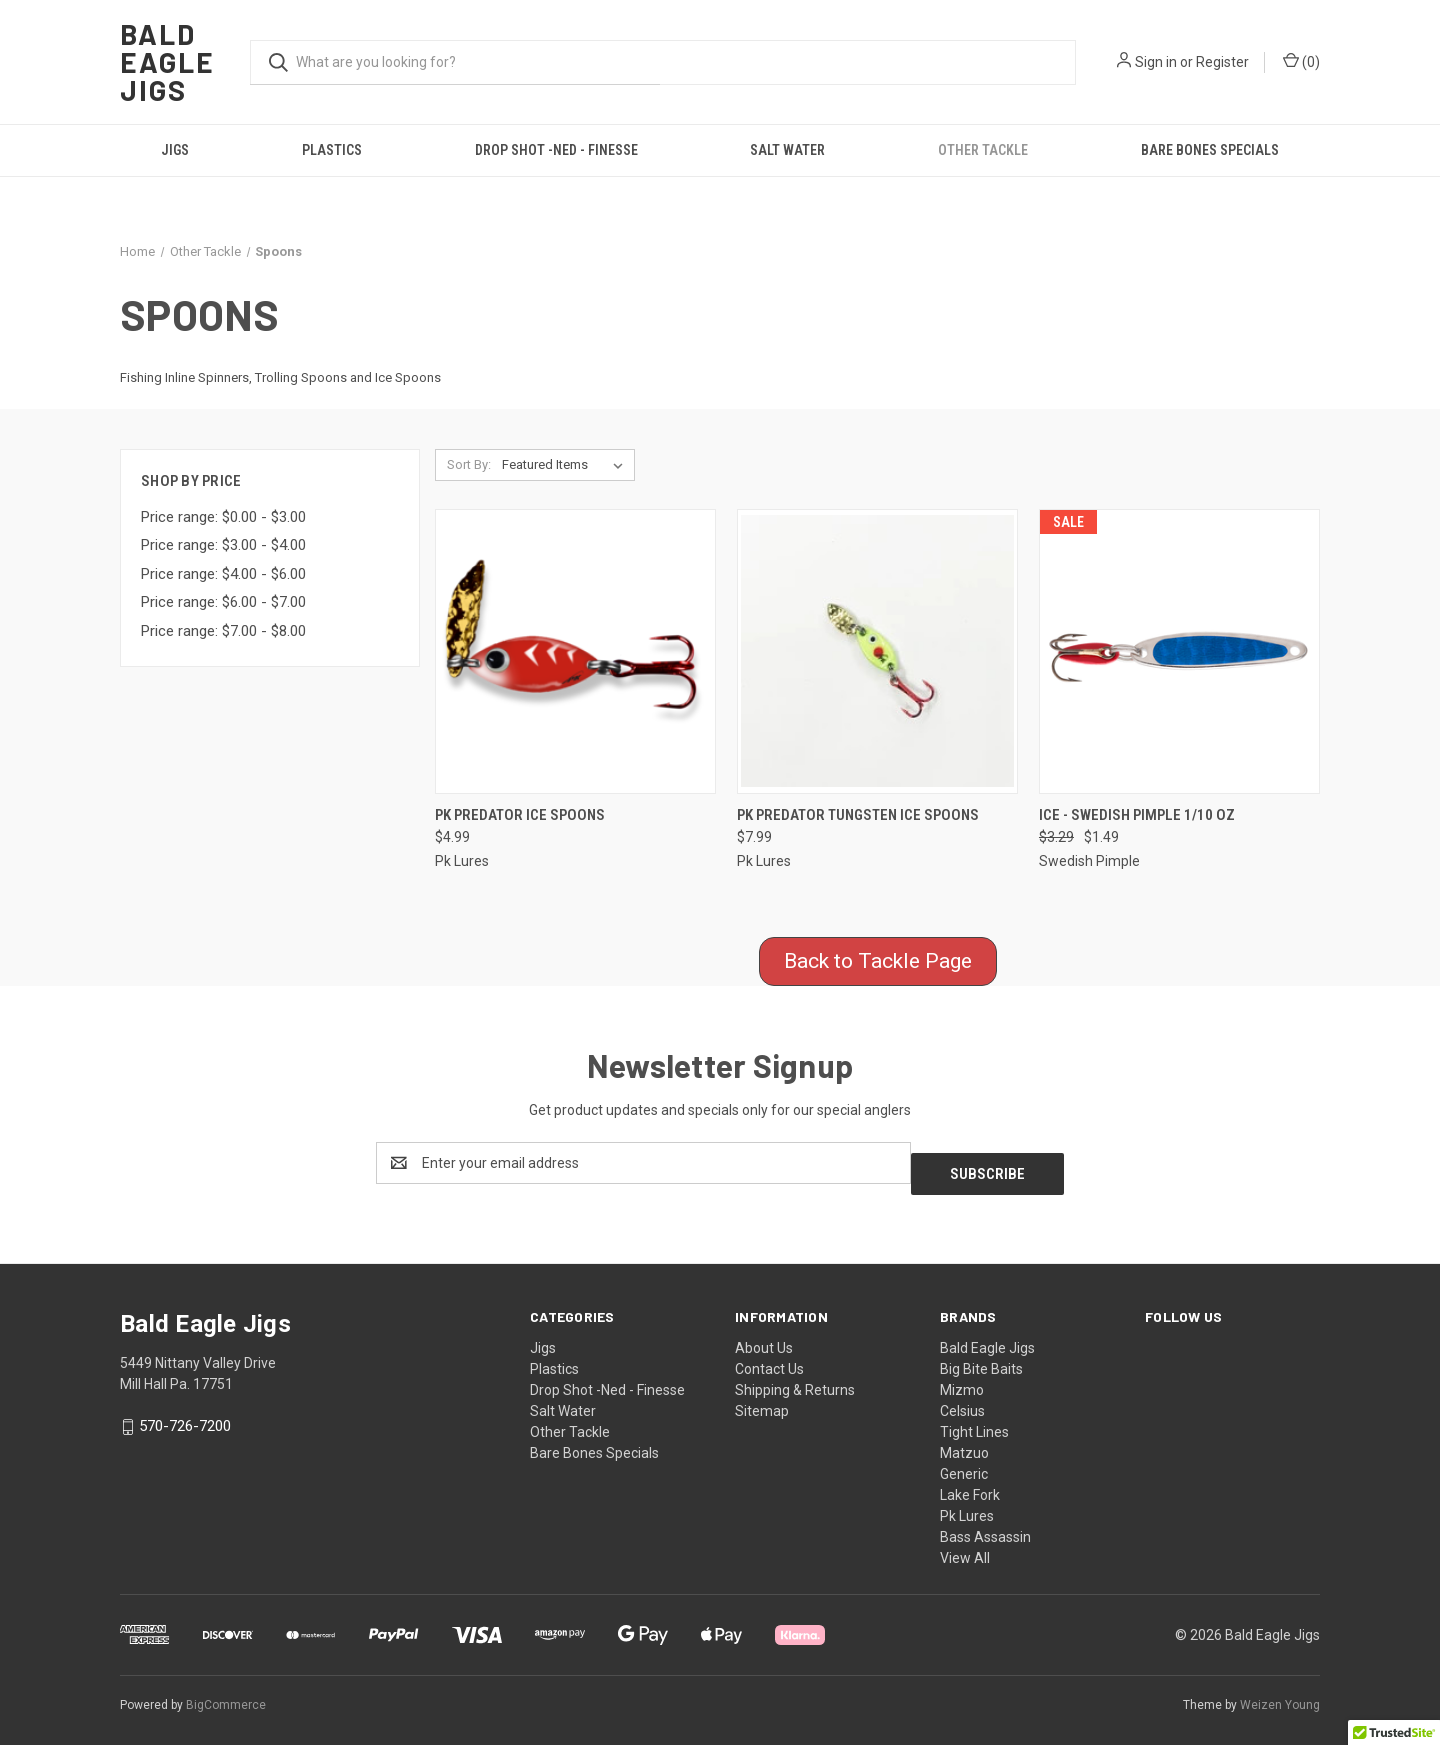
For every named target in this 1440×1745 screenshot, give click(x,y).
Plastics (332, 150)
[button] (878, 962)
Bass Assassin (985, 1526)
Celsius (962, 1400)
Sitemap (762, 1400)
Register (1222, 62)
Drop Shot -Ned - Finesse (556, 150)
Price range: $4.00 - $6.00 (223, 574)
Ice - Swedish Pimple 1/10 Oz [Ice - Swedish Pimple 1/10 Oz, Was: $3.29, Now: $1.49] (1137, 815)
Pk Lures (967, 1505)
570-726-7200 (185, 1416)
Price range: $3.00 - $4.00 (223, 545)
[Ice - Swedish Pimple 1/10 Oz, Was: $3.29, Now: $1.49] (1179, 651)
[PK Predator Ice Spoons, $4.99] (575, 651)
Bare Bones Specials (1210, 150)
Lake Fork (970, 1484)
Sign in (1156, 62)
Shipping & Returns (795, 1379)
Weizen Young (1280, 1694)
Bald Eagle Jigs (987, 1337)
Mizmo (962, 1379)
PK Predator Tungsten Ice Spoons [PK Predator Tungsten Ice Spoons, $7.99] (858, 815)
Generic (964, 1463)
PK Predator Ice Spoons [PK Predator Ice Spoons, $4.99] (520, 815)
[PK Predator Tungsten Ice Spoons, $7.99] (877, 651)
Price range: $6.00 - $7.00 (223, 602)
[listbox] (566, 465)
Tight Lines (974, 1421)
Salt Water (787, 150)
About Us (764, 1337)
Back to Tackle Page (878, 961)
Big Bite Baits (981, 1358)
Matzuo (964, 1442)
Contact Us (769, 1358)
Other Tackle (983, 150)
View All (965, 1547)
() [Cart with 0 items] (1301, 61)
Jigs (175, 150)
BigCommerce (226, 1694)
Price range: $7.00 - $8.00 (223, 631)
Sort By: (469, 464)
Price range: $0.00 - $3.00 (223, 517)
